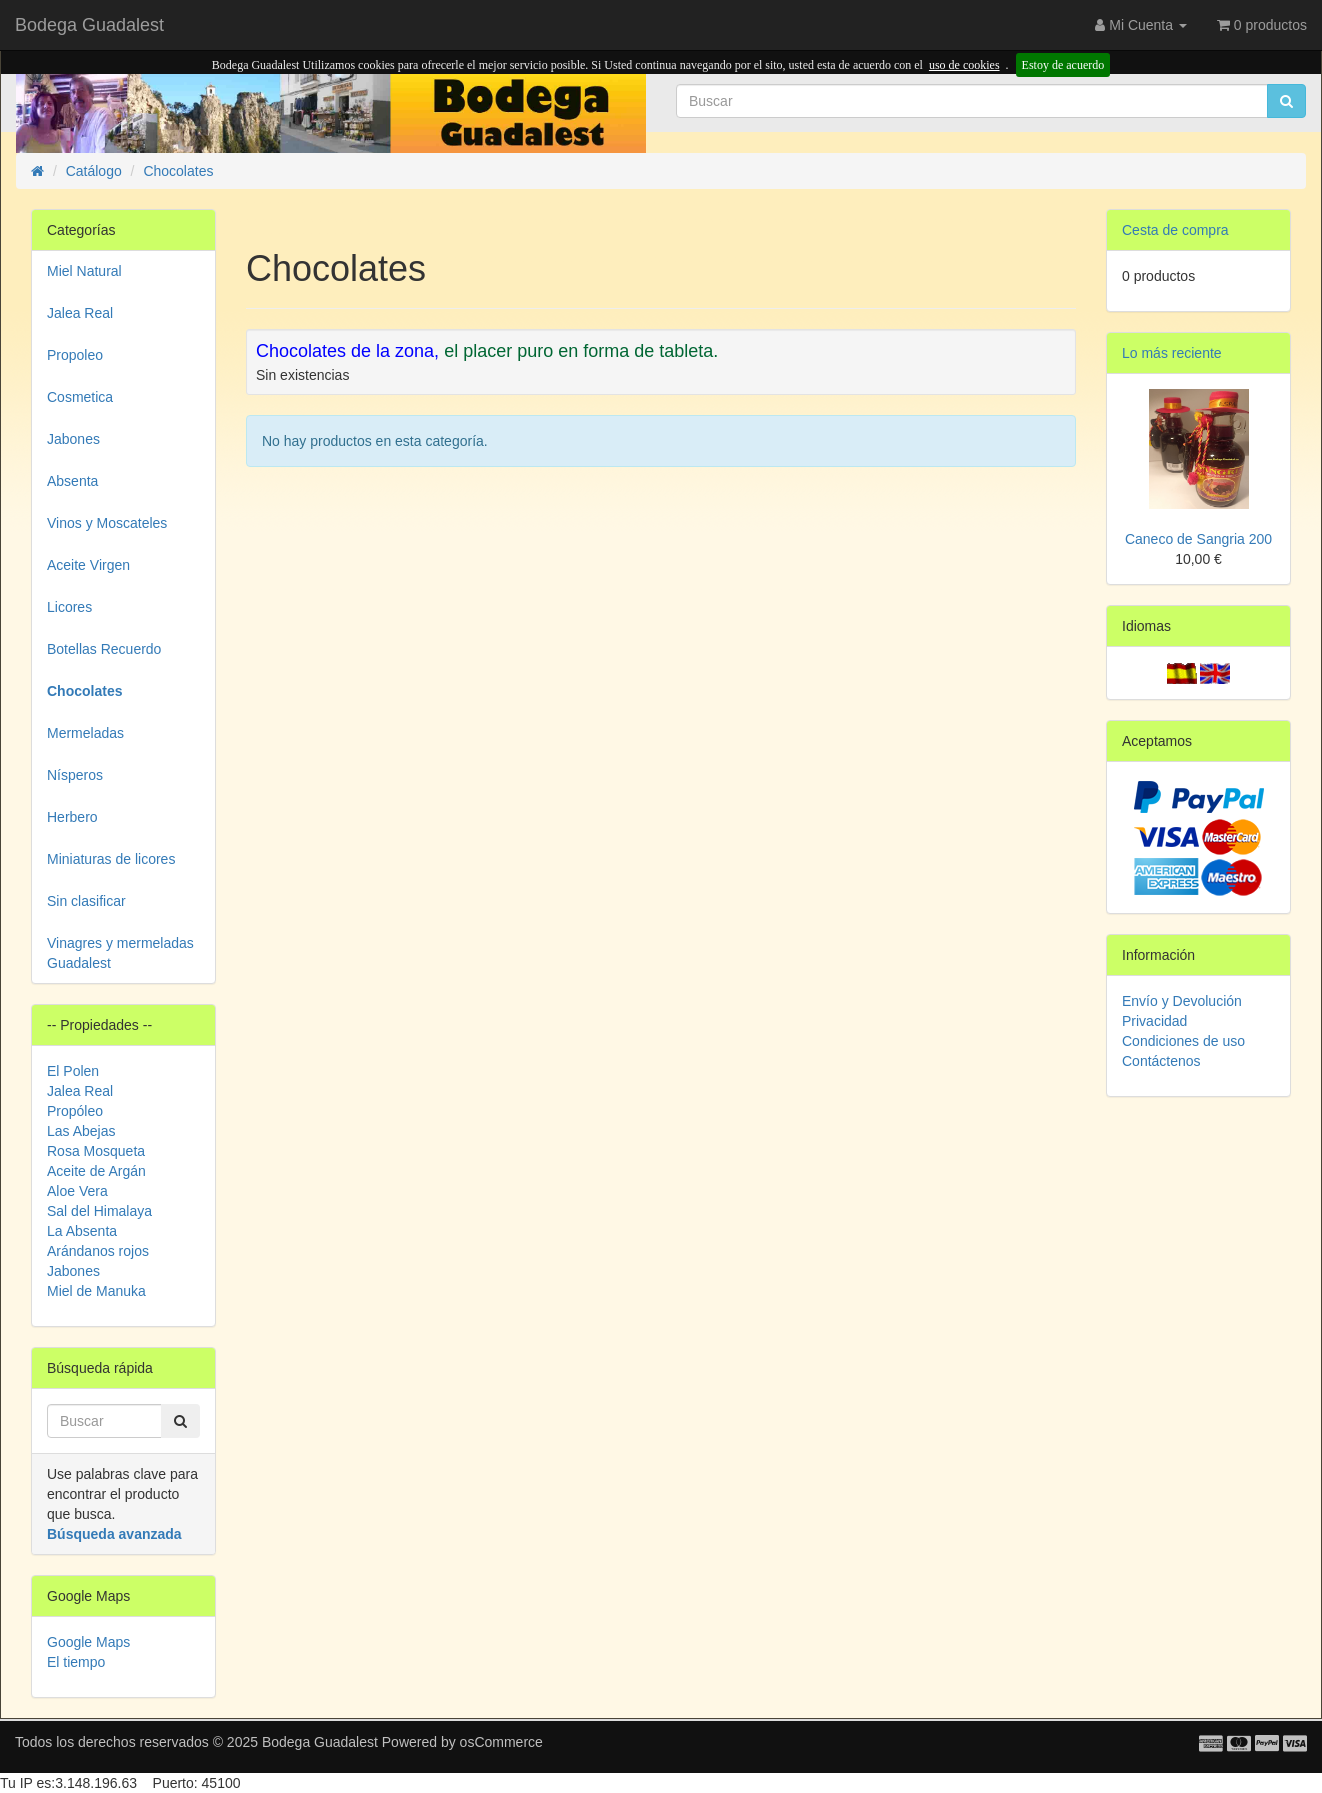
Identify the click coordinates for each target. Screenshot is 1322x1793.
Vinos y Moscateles (107, 523)
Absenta (72, 481)
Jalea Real (80, 313)
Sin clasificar (86, 901)
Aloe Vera (77, 1191)
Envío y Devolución (1182, 1001)
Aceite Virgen (88, 565)
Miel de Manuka (96, 1291)
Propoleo (75, 355)
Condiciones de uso (1183, 1041)
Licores (69, 607)
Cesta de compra (1175, 230)
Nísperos (75, 775)
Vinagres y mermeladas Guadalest (120, 953)
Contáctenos (1161, 1061)
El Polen (73, 1071)
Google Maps (88, 1642)
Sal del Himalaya (99, 1211)
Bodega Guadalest (89, 25)
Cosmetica (80, 397)
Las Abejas (81, 1131)
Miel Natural (84, 271)
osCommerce (501, 1742)
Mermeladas (85, 733)
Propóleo (75, 1111)
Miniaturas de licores (111, 859)
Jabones (73, 439)
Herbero (72, 817)
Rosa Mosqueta (96, 1151)
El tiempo (76, 1662)
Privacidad (1154, 1021)
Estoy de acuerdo (1063, 65)
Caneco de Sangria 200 (1198, 539)
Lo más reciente (1172, 353)
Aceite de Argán (96, 1171)
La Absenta (82, 1231)
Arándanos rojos (98, 1251)
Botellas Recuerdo (104, 649)
